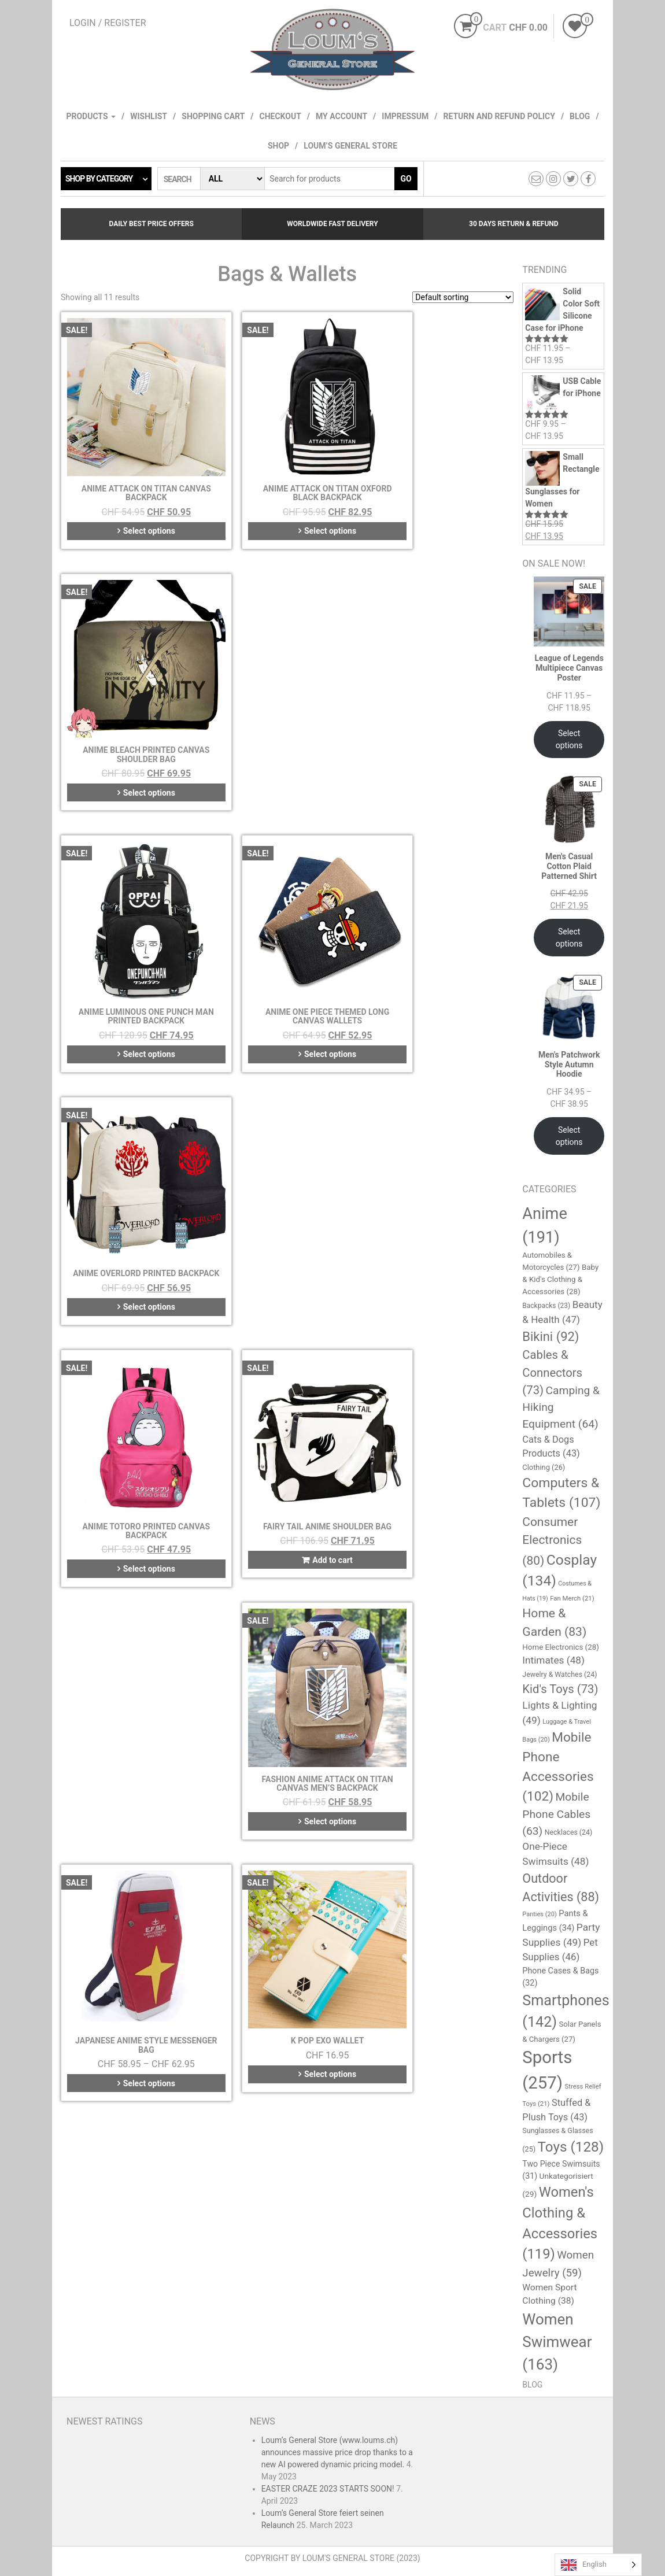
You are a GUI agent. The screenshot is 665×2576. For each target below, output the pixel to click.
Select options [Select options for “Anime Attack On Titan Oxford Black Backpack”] (290, 499)
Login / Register (107, 22)
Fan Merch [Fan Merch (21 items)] (572, 1598)
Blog (580, 116)
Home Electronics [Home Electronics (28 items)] (560, 1647)
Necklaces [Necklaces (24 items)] (569, 1832)
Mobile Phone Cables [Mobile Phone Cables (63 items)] (556, 1814)
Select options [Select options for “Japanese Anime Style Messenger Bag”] (133, 1198)
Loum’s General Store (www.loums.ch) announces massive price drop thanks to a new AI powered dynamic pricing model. (337, 2452)
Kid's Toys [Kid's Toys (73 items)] (560, 1689)
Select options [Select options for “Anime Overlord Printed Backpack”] (446, 729)
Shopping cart (213, 116)
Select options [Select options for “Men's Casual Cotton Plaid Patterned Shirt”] (569, 937)
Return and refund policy (499, 116)
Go (405, 178)
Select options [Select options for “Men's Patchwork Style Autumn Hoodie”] (569, 1136)
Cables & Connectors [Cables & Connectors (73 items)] (552, 1372)
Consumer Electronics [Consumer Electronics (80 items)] (552, 1541)
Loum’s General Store (350, 145)
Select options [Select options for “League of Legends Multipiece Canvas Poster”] (569, 739)
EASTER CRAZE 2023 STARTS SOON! (327, 2488)
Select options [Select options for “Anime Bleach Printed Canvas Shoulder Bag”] (446, 499)
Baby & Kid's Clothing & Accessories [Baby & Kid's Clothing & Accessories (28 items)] (560, 1279)
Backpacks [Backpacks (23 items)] (546, 1306)
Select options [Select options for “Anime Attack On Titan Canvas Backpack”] (133, 499)
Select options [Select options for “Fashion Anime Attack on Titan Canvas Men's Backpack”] (446, 968)
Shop (278, 145)
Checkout (280, 116)
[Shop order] (462, 297)
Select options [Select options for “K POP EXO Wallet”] (290, 1189)
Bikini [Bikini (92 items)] (550, 1336)
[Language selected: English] (598, 2564)
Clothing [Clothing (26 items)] (543, 1467)
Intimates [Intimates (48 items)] (553, 1660)
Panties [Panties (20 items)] (539, 1914)
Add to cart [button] (292, 959)
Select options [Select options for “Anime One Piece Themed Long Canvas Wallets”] (290, 729)
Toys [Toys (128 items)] (571, 2146)
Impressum (405, 116)
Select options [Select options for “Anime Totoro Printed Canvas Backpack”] (133, 959)
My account (341, 116)
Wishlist (148, 116)
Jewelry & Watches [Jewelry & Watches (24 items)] (559, 1674)
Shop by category (98, 178)
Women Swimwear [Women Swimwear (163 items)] (557, 2342)
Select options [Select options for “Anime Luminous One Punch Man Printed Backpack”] (133, 729)
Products (91, 116)
